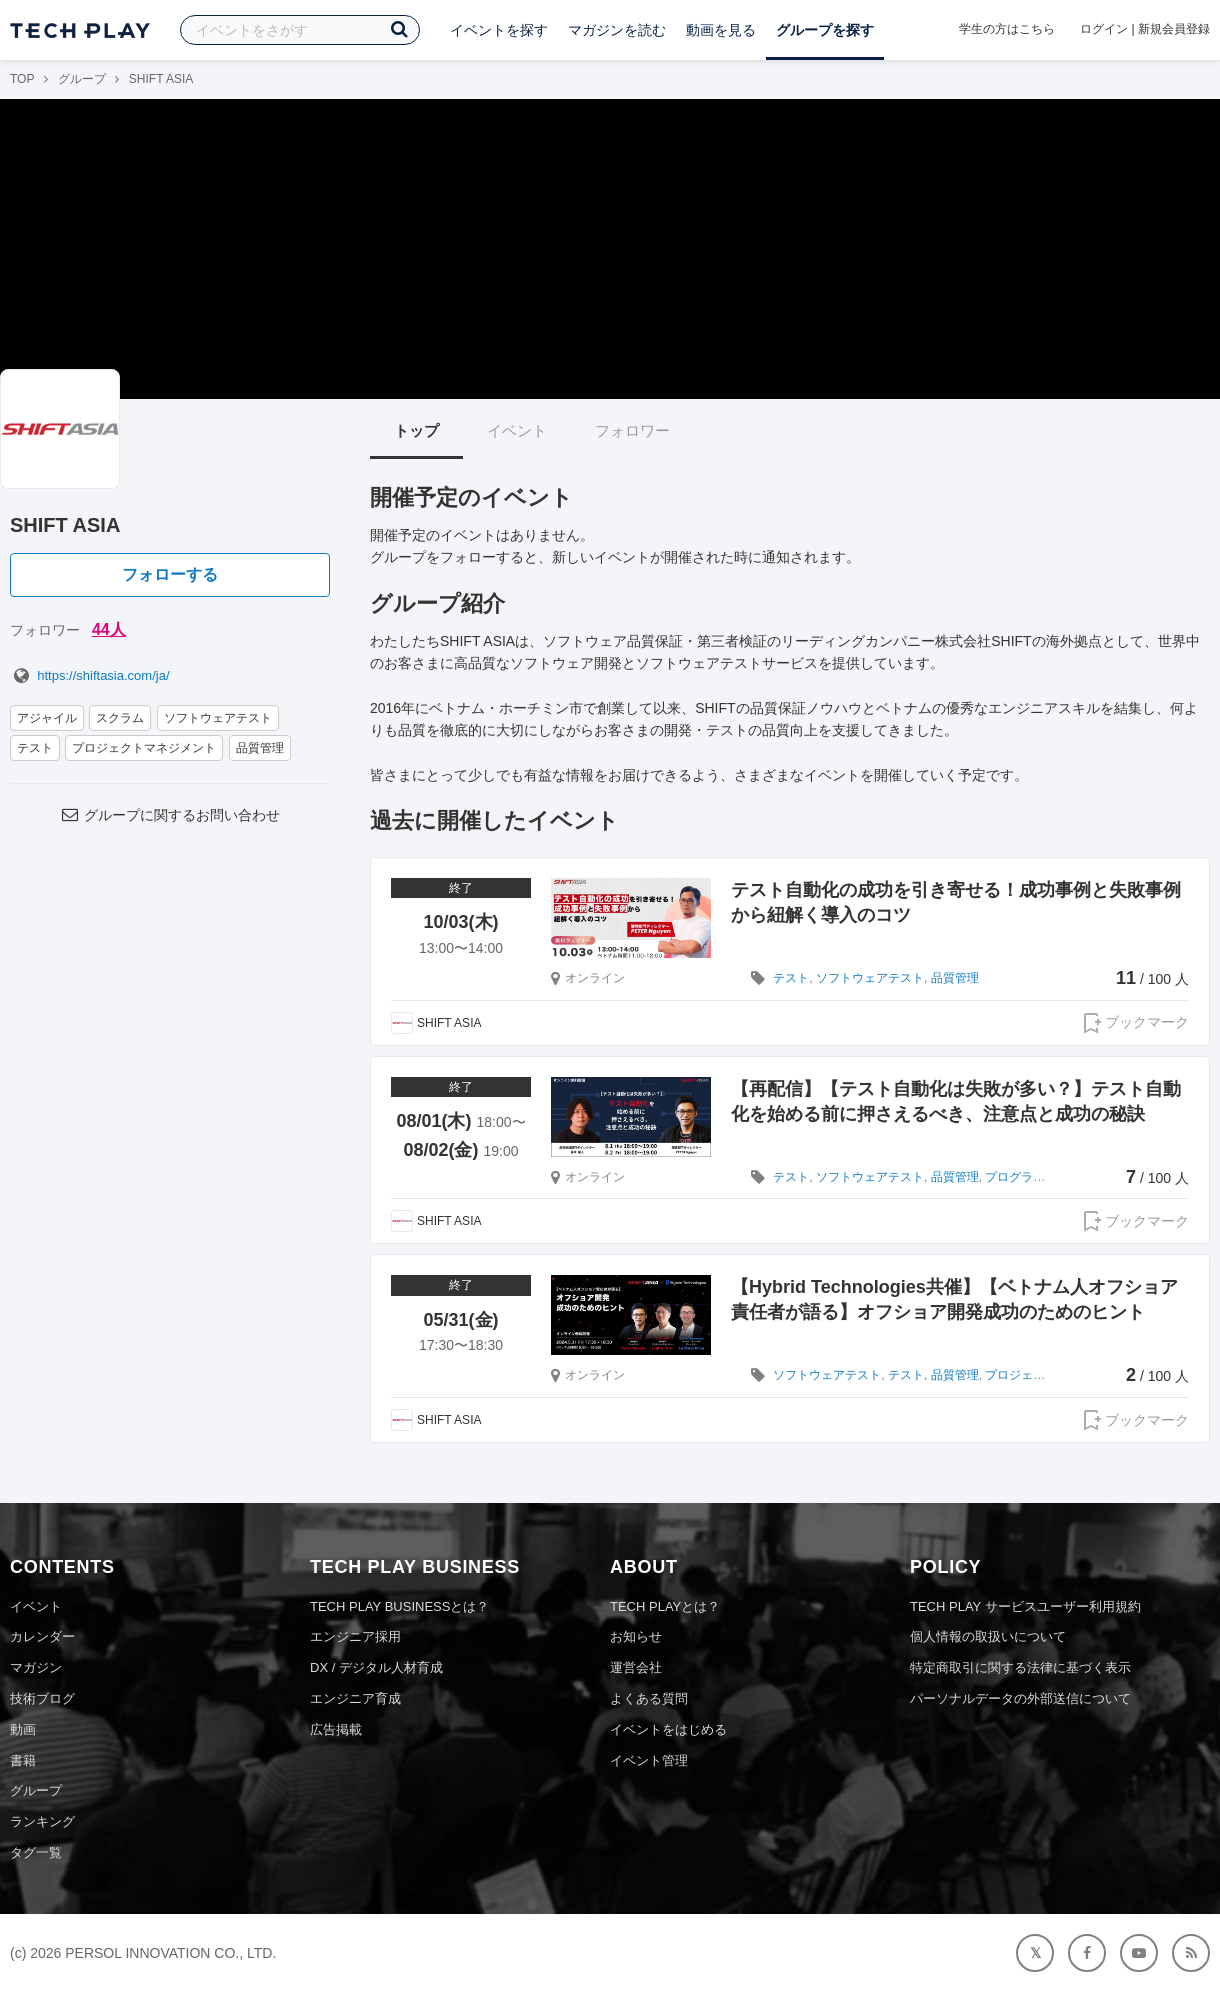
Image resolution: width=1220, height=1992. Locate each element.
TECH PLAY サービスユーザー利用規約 (1025, 1606)
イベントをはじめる (668, 1729)
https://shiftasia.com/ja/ (90, 675)
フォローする (170, 574)
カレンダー (42, 1636)
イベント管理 (649, 1760)
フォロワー (632, 430)
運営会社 (636, 1667)
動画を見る (721, 30)
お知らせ (636, 1636)
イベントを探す (499, 30)
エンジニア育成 (355, 1698)
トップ (416, 430)
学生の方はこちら (1007, 29)
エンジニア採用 (355, 1636)
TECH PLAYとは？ (665, 1606)
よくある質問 (649, 1698)
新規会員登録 (1174, 29)
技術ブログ (42, 1698)
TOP (22, 79)
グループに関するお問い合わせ (170, 815)
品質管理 (260, 748)
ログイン (1104, 29)
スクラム (120, 718)
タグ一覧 (36, 1852)
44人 (109, 629)
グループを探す (825, 30)
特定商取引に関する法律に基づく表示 (1020, 1667)
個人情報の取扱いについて (988, 1636)
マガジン (36, 1667)
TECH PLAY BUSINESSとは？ (399, 1606)
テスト (35, 748)
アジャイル (47, 718)
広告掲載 (336, 1729)
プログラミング (1027, 1177)
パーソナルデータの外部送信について (1020, 1698)
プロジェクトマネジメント (144, 748)
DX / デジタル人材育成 (376, 1667)
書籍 (23, 1760)
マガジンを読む (617, 30)
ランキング (42, 1821)
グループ (82, 79)
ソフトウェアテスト (218, 718)
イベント (517, 430)
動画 (23, 1729)
